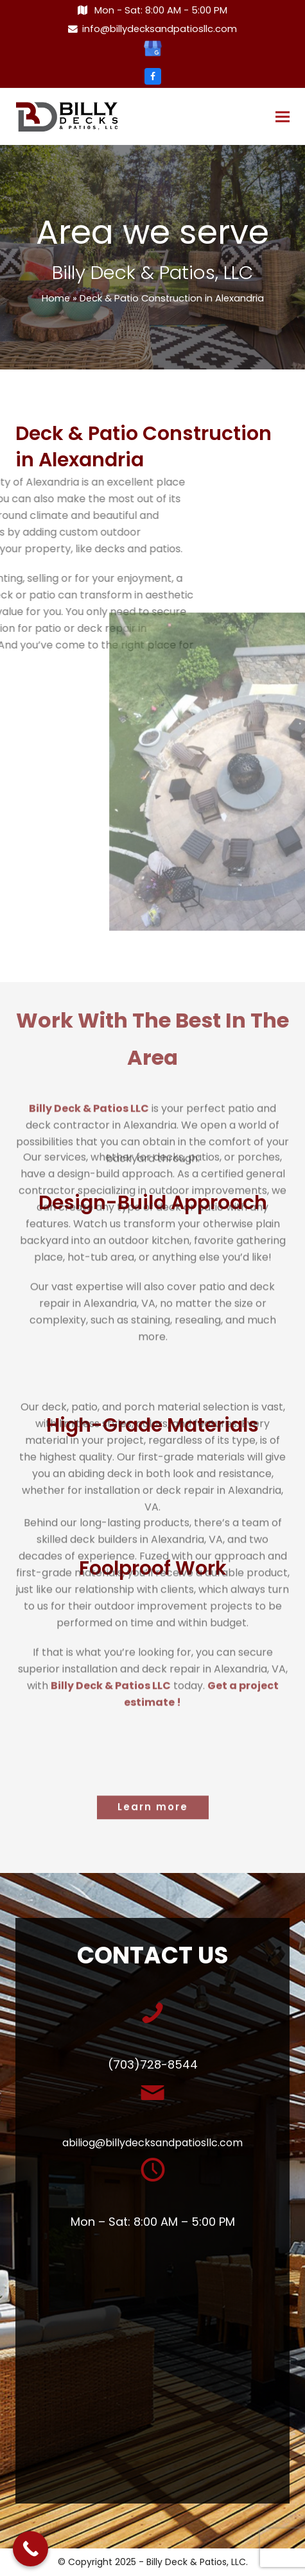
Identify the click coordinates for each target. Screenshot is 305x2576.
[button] (282, 117)
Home (56, 298)
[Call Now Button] (30, 2548)
